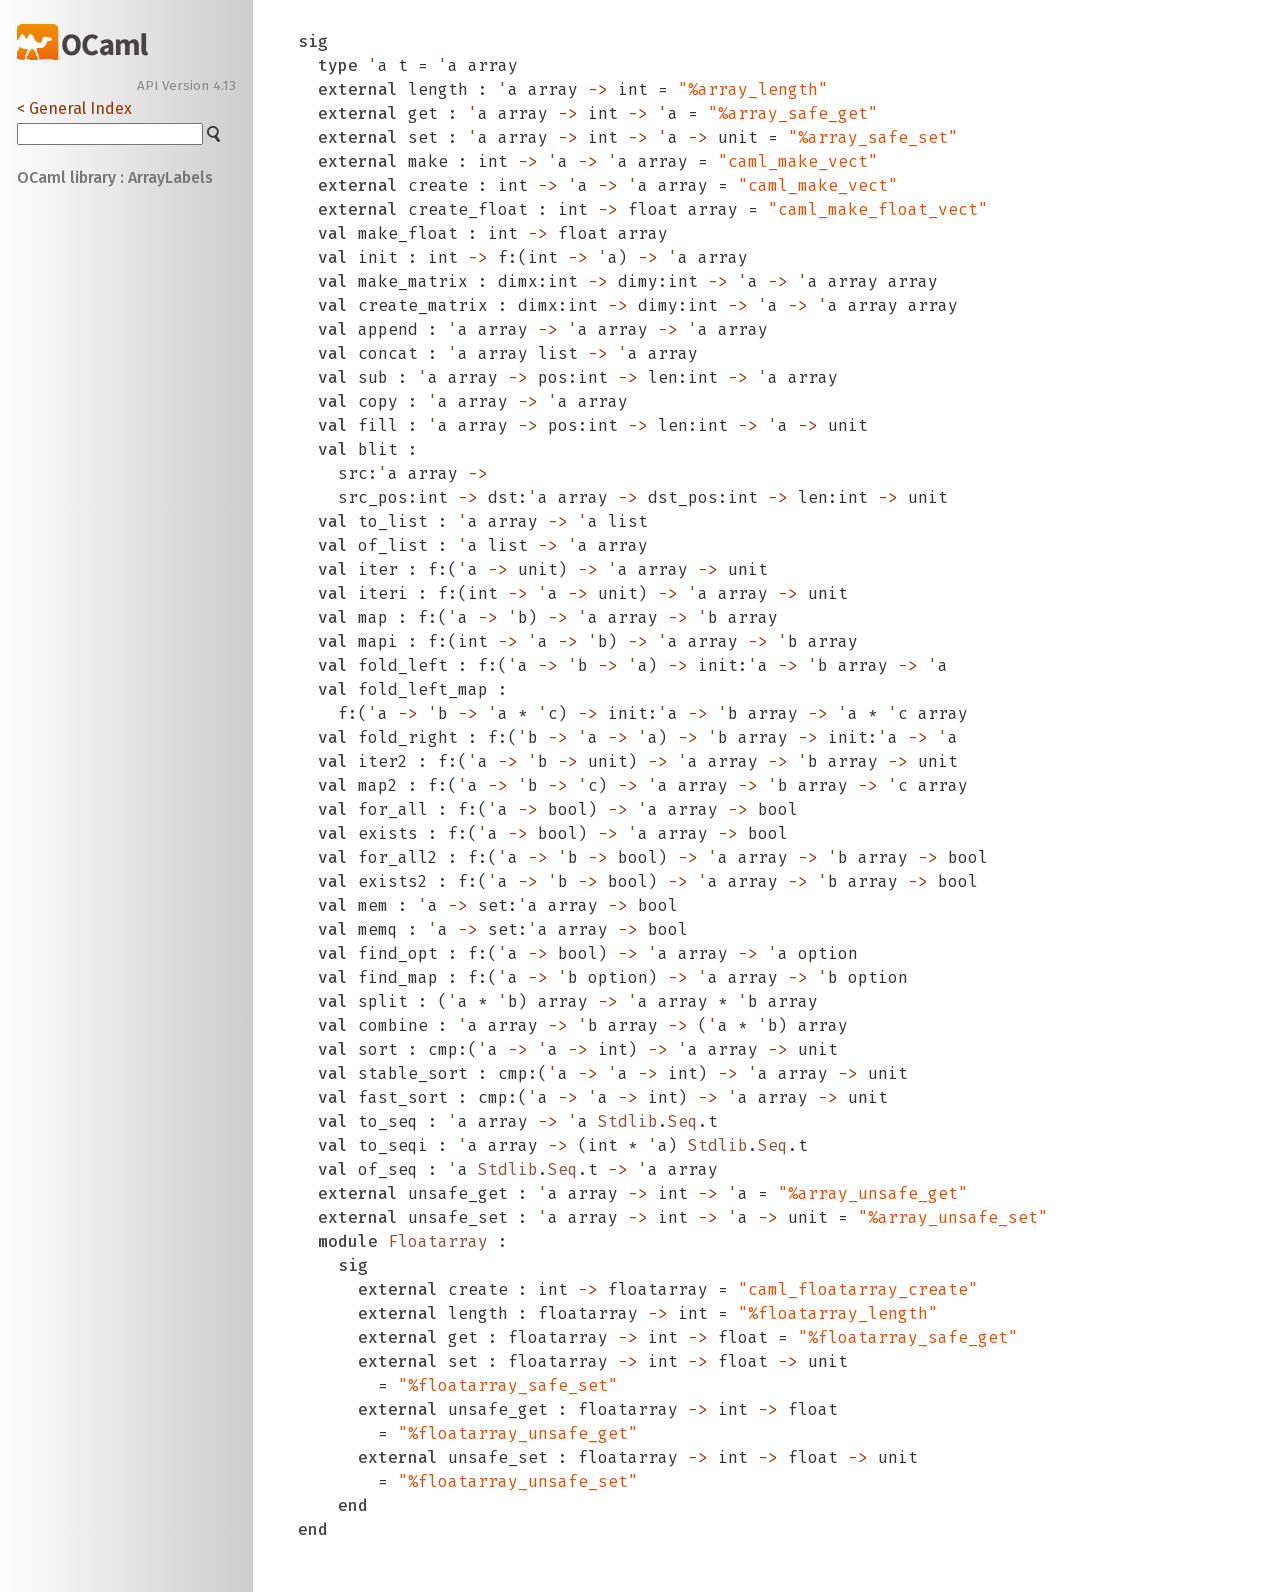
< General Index (74, 108)
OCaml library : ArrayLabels (115, 177)
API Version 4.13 (186, 86)
